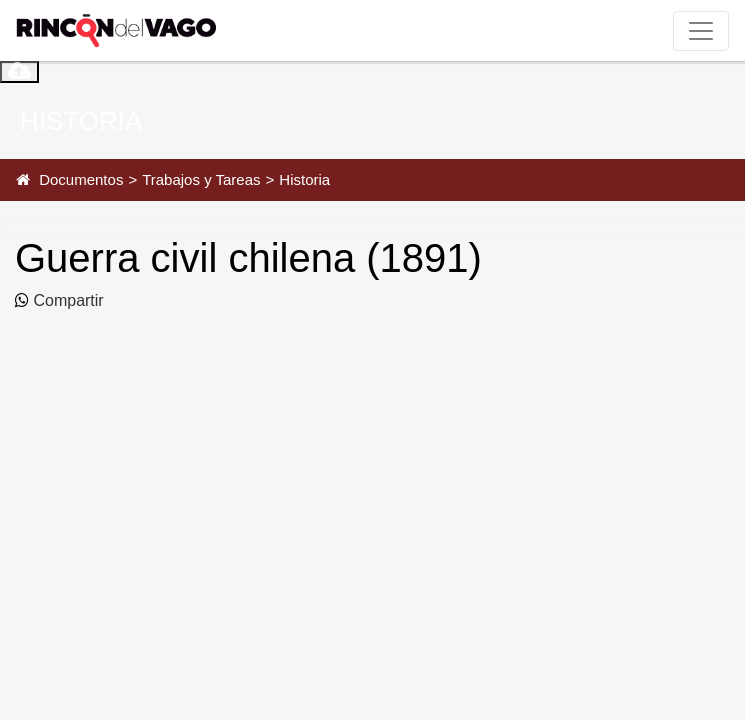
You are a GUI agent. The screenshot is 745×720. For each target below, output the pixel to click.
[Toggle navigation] (701, 31)
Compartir (66, 300)
